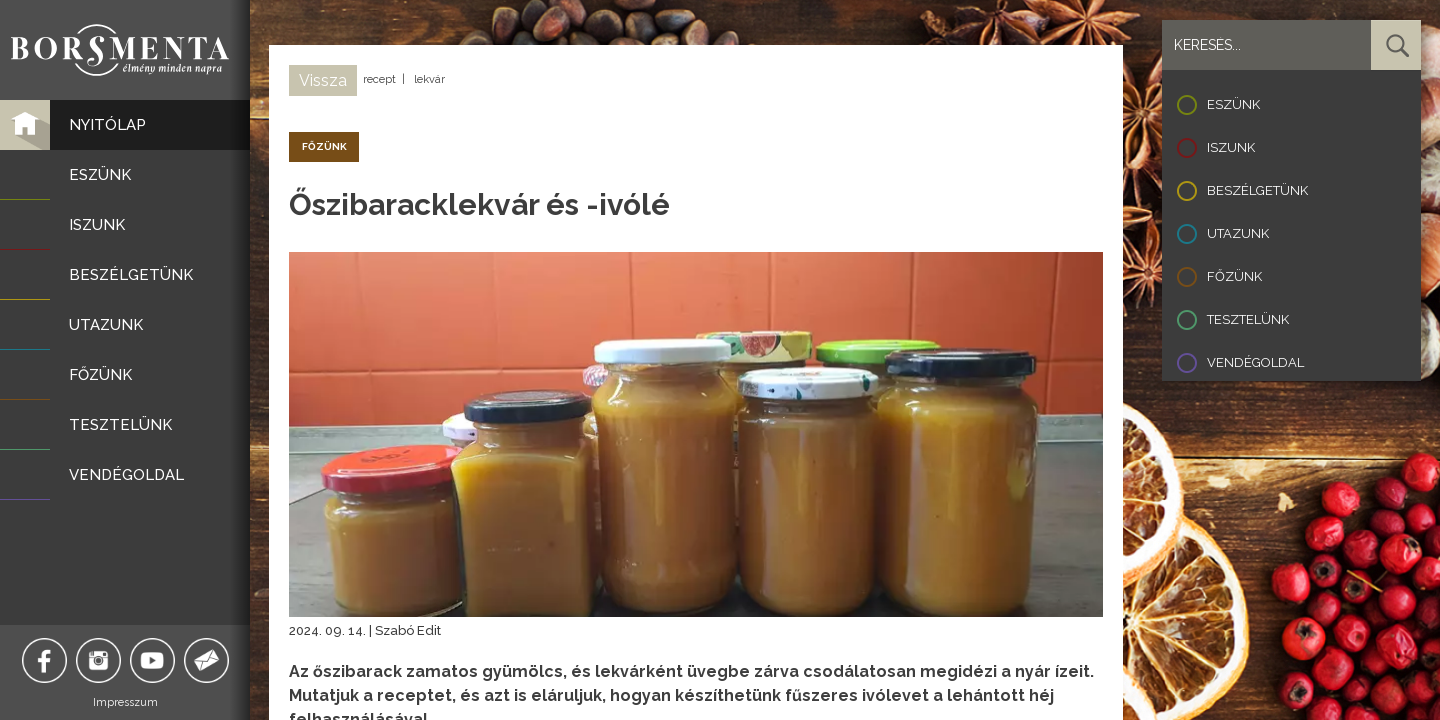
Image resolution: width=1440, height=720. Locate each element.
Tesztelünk (1248, 319)
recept (379, 79)
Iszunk (1231, 147)
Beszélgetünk (1257, 190)
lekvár (429, 79)
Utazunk (1238, 233)
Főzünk (1234, 276)
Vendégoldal (1255, 362)
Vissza (323, 80)
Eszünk (1233, 104)
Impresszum (125, 702)
